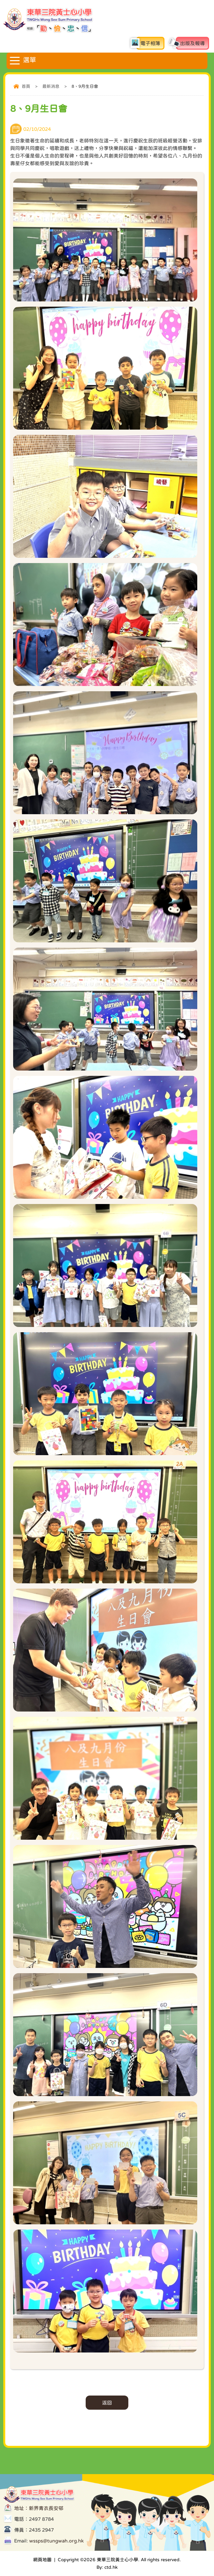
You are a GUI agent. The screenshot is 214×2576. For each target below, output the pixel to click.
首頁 (26, 86)
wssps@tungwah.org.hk (56, 2540)
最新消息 (50, 86)
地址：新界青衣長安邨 (38, 2508)
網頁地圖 (42, 2559)
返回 (107, 2402)
